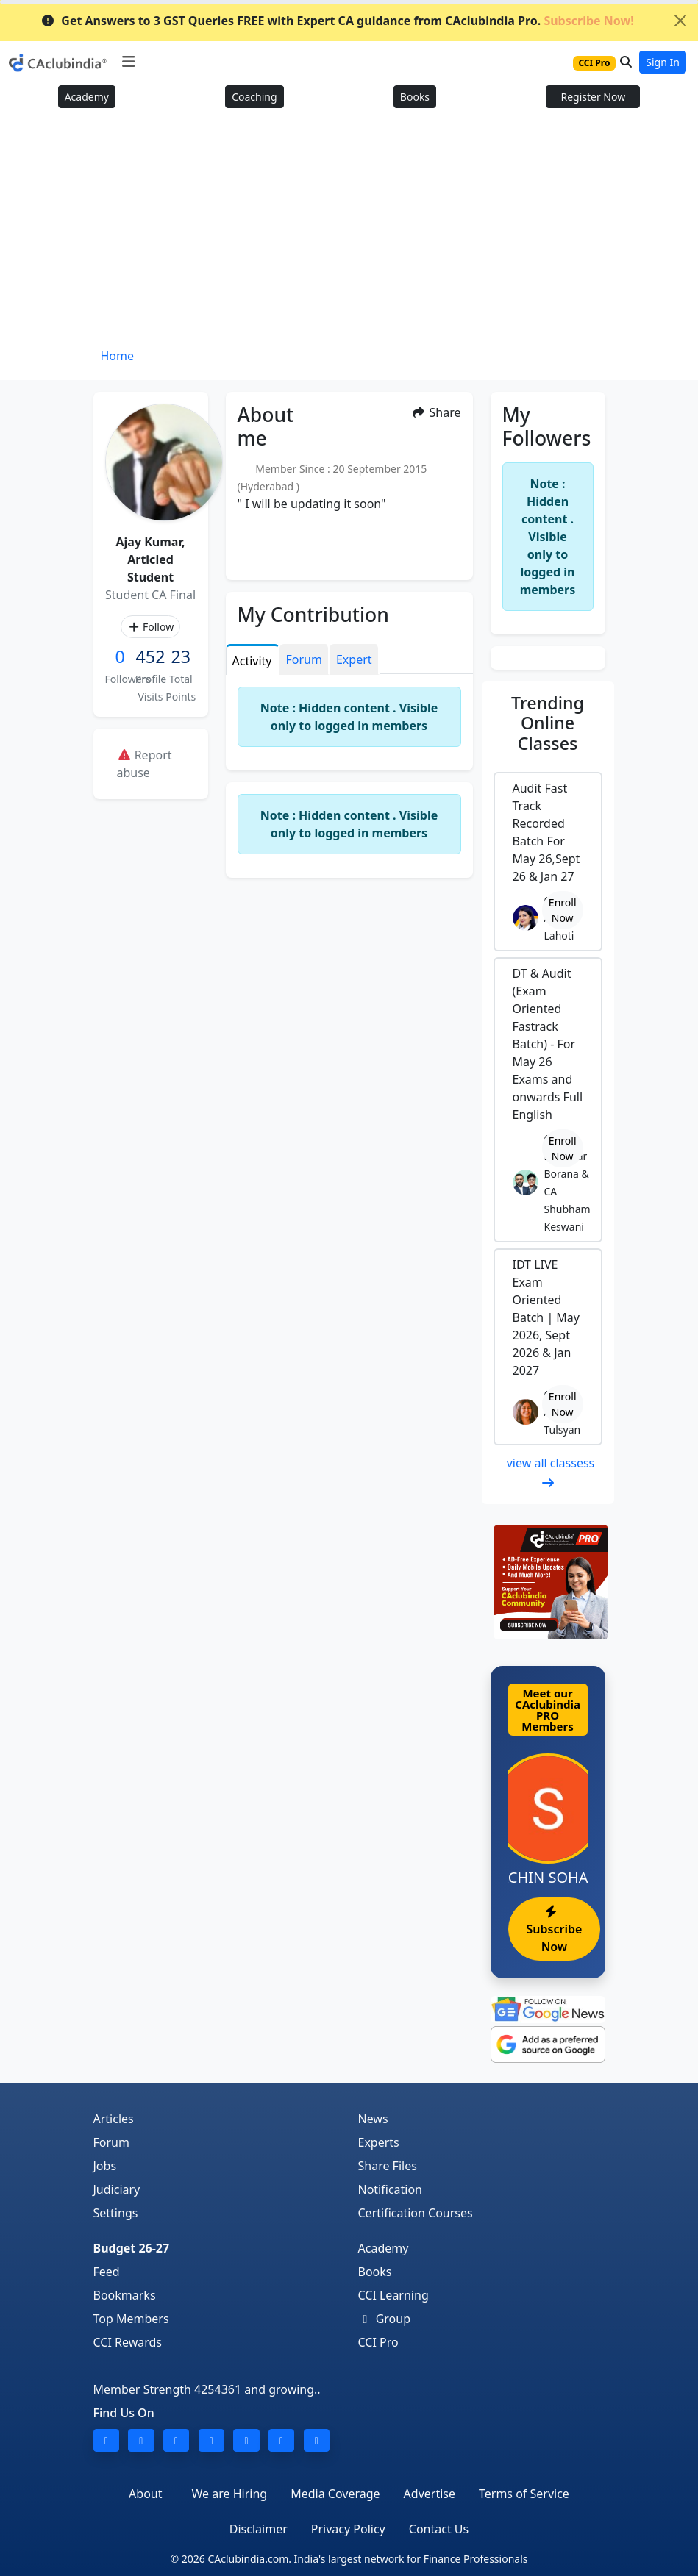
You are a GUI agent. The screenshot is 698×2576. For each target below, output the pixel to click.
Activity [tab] (252, 661)
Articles (113, 2119)
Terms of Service (524, 2494)
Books (415, 97)
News (373, 2119)
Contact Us (439, 2529)
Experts (378, 2142)
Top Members (131, 2319)
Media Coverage (335, 2494)
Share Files (387, 2166)
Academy (87, 97)
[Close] (680, 20)
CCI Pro (378, 2342)
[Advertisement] (349, 233)
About (145, 2494)
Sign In (663, 62)
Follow (150, 627)
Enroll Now (563, 910)
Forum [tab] (304, 659)
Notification (390, 2189)
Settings (115, 2213)
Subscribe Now (555, 1930)
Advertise (429, 2494)
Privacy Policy (348, 2529)
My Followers (546, 426)
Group (384, 2319)
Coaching (254, 97)
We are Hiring (230, 2494)
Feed (106, 2272)
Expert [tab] (354, 659)
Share (435, 412)
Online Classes (547, 723)
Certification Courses (415, 2213)
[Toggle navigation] (128, 62)
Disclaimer (258, 2529)
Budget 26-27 (131, 2248)
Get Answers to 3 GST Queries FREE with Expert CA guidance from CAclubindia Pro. (336, 20)
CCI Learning (393, 2295)
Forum (111, 2142)
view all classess (551, 1472)
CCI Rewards (128, 2342)
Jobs (105, 2166)
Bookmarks (124, 2295)
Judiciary (116, 2189)
